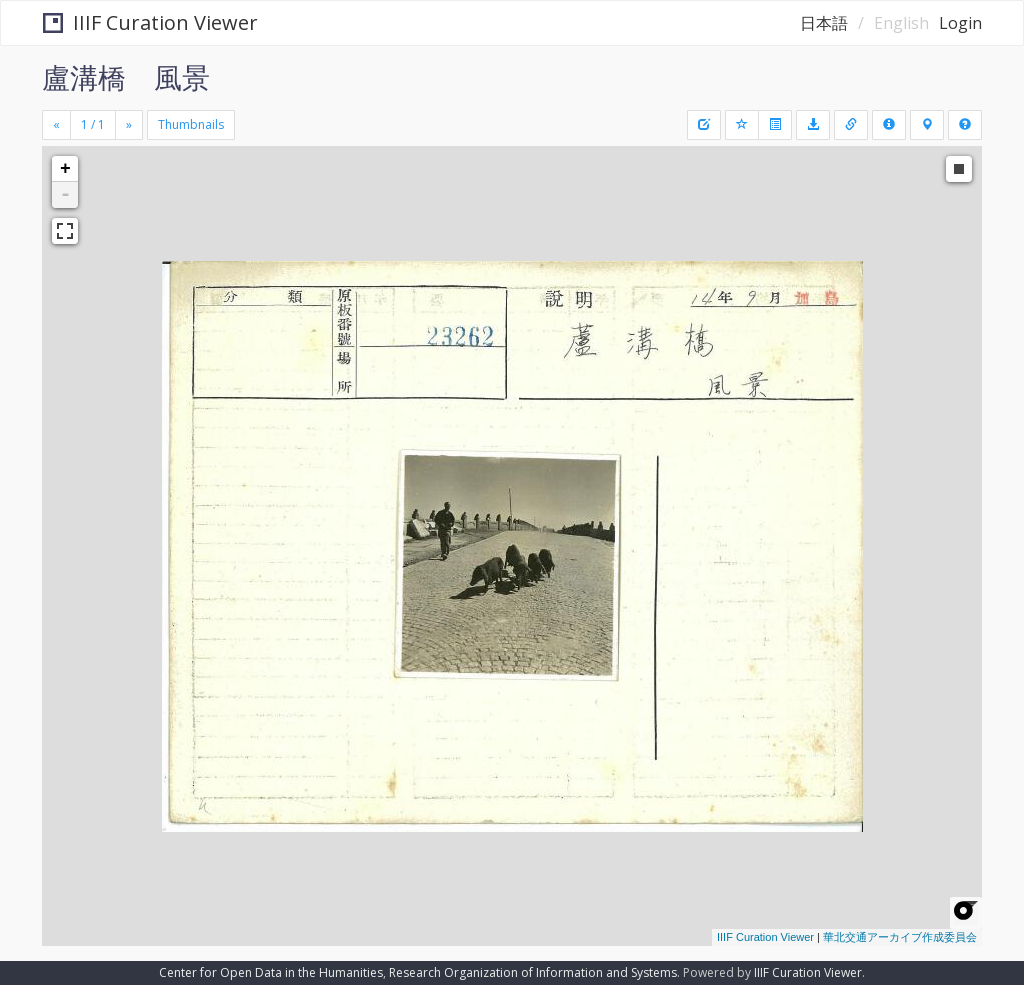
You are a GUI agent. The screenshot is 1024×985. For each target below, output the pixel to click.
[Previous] (56, 125)
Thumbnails (191, 124)
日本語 (824, 23)
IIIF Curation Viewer (150, 22)
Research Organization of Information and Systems (533, 972)
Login (960, 23)
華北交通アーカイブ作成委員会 (900, 937)
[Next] (129, 125)
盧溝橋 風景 (126, 77)
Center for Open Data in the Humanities (271, 972)
